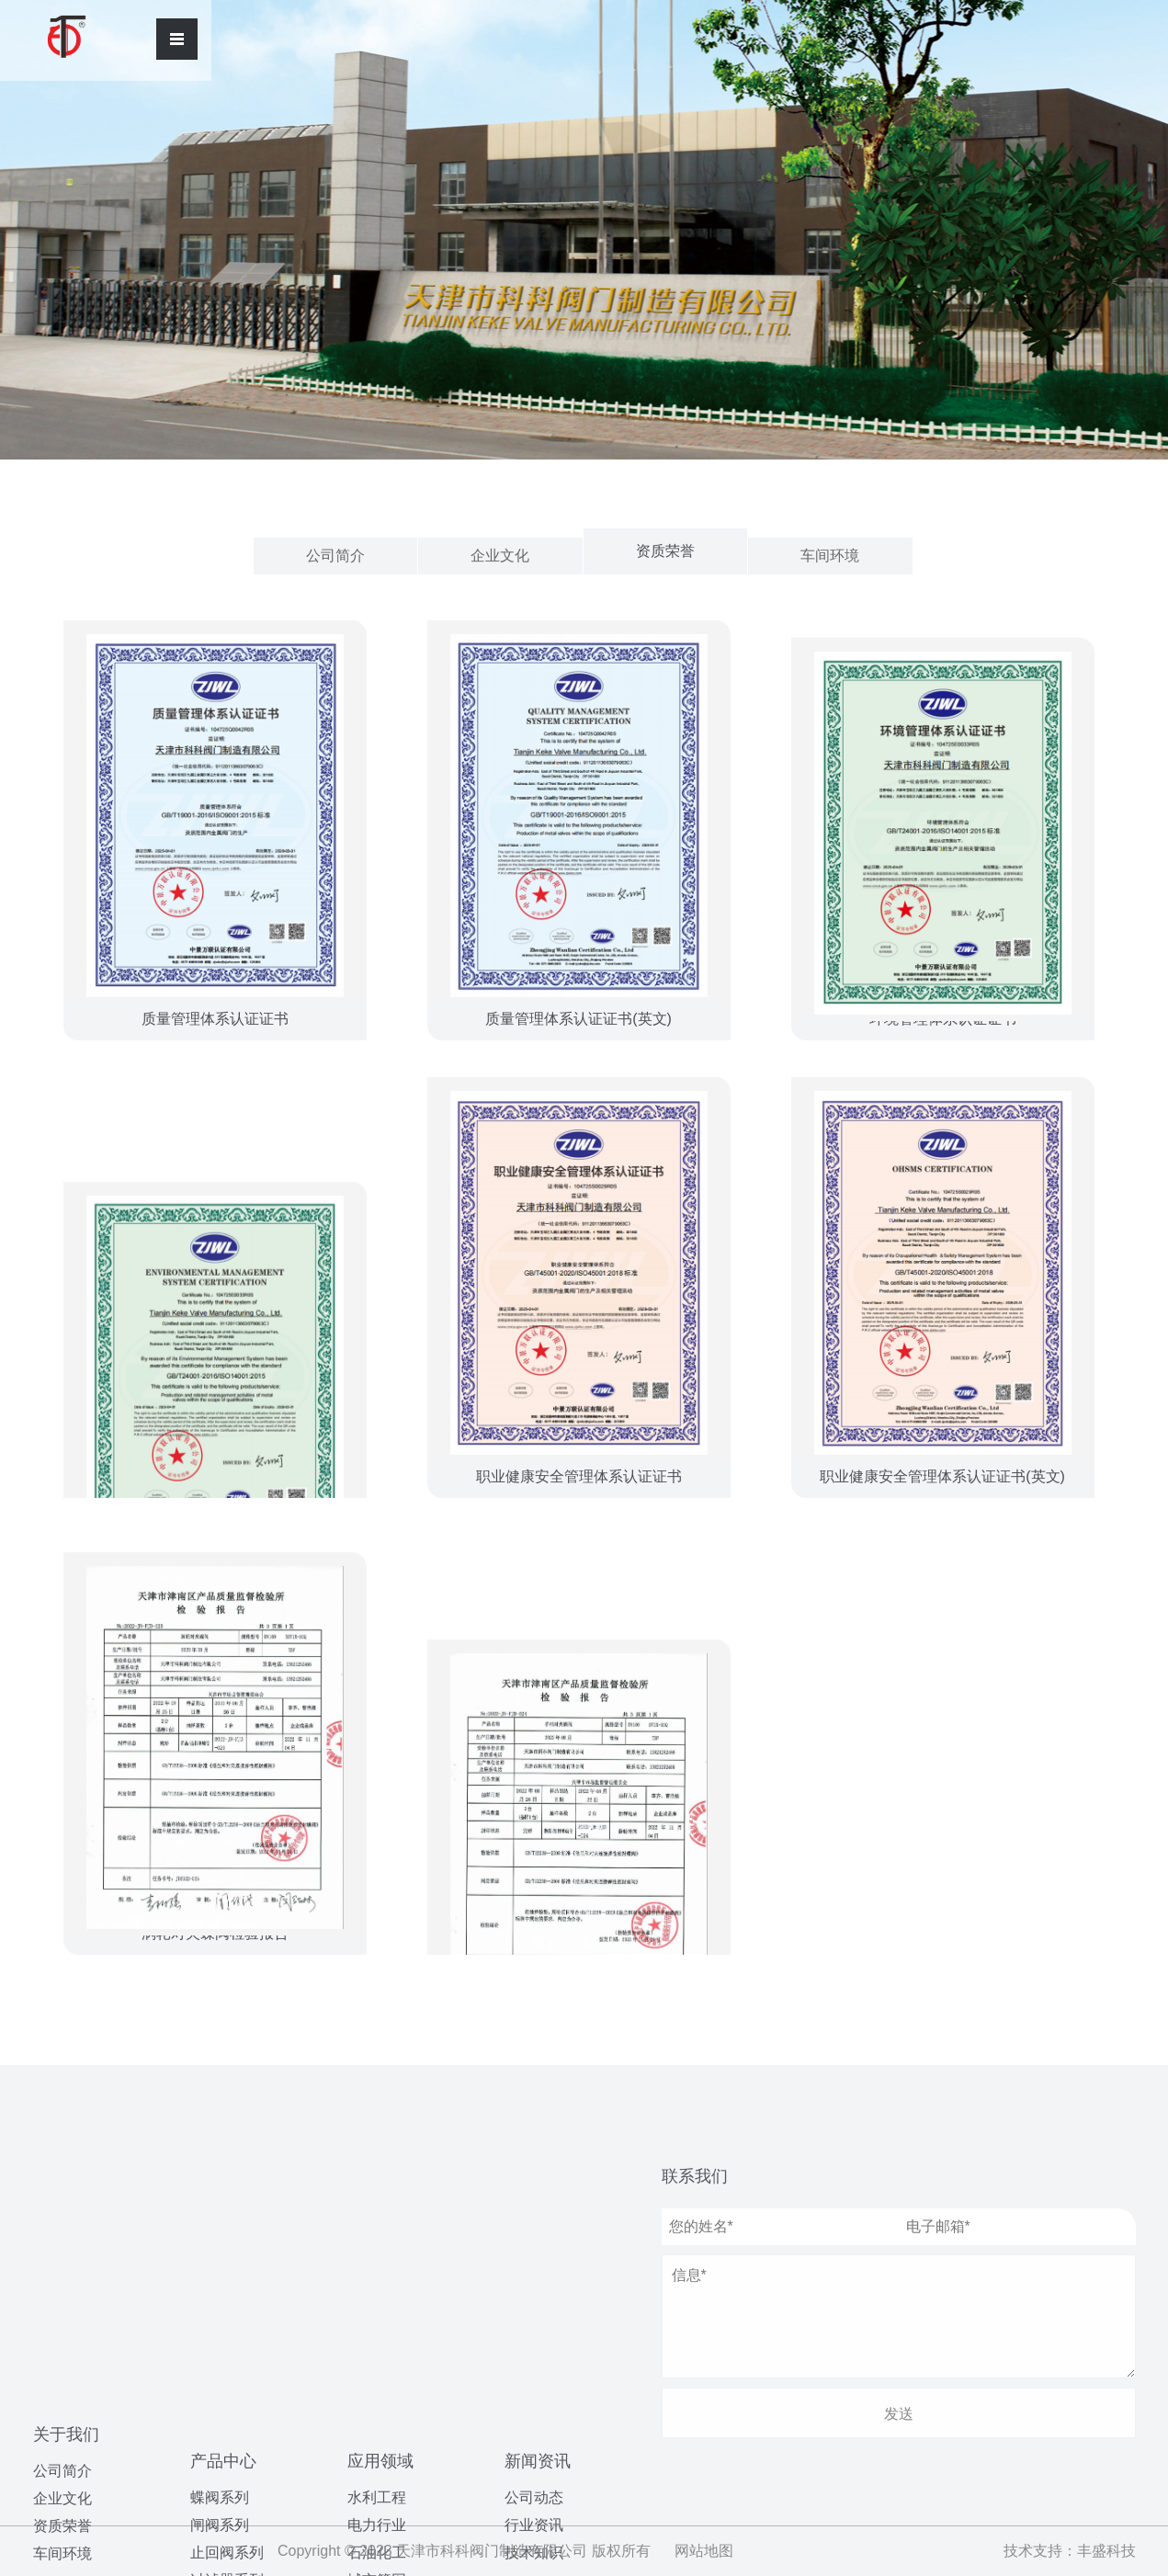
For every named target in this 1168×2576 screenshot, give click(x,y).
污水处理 (376, 2365)
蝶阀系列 (219, 2213)
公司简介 (335, 555)
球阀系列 (219, 2351)
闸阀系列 (219, 2241)
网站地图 (704, 2551)
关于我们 (66, 2176)
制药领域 (376, 2420)
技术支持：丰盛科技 (1070, 2551)
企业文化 (500, 555)
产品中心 (223, 2177)
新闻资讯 (538, 2228)
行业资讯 (534, 2291)
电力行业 (376, 2255)
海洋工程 (376, 2337)
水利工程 (376, 2227)
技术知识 (534, 2319)
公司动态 (534, 2264)
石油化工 (376, 2282)
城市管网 (376, 2310)
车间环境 (829, 555)
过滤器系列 (227, 2296)
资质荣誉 (665, 551)
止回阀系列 (227, 2268)
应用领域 (380, 2191)
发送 (898, 2414)
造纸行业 (376, 2392)
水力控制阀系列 (241, 2324)
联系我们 (695, 2176)
